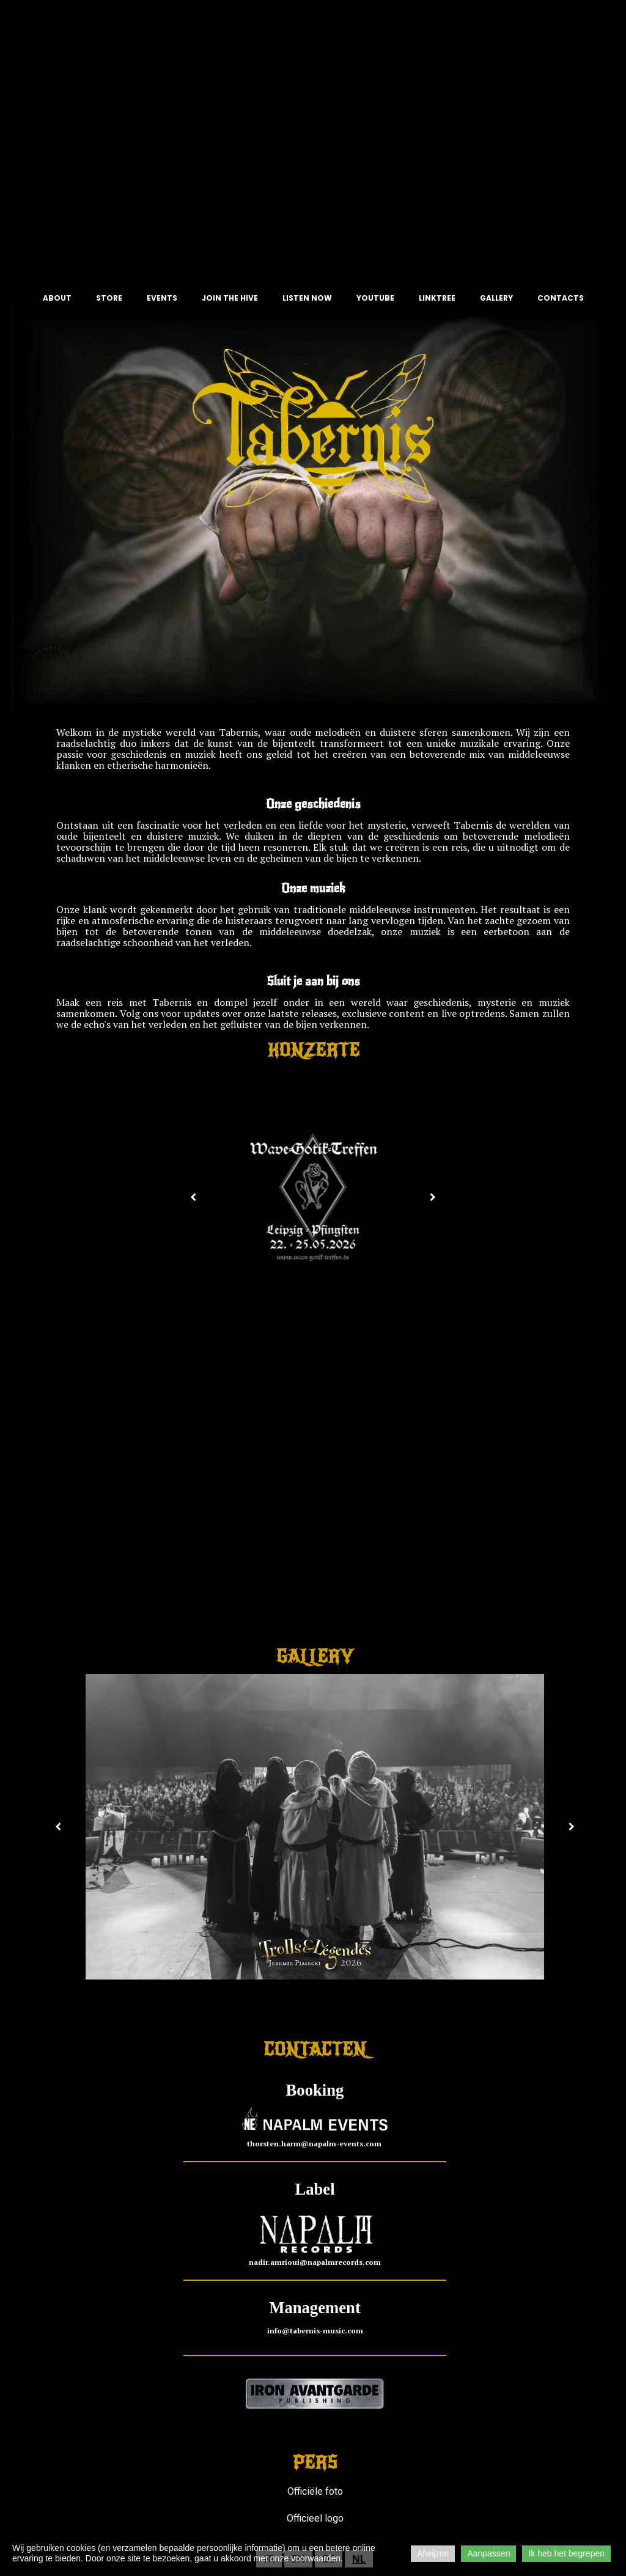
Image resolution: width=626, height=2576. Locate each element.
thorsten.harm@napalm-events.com (315, 2143)
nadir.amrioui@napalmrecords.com (315, 2262)
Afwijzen (433, 2553)
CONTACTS (560, 298)
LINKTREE (437, 298)
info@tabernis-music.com (315, 2330)
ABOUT (57, 298)
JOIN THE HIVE (230, 298)
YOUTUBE (375, 298)
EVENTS (162, 298)
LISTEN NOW (307, 298)
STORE (109, 298)
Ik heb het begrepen (566, 2553)
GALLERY (496, 298)
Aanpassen (488, 2553)
